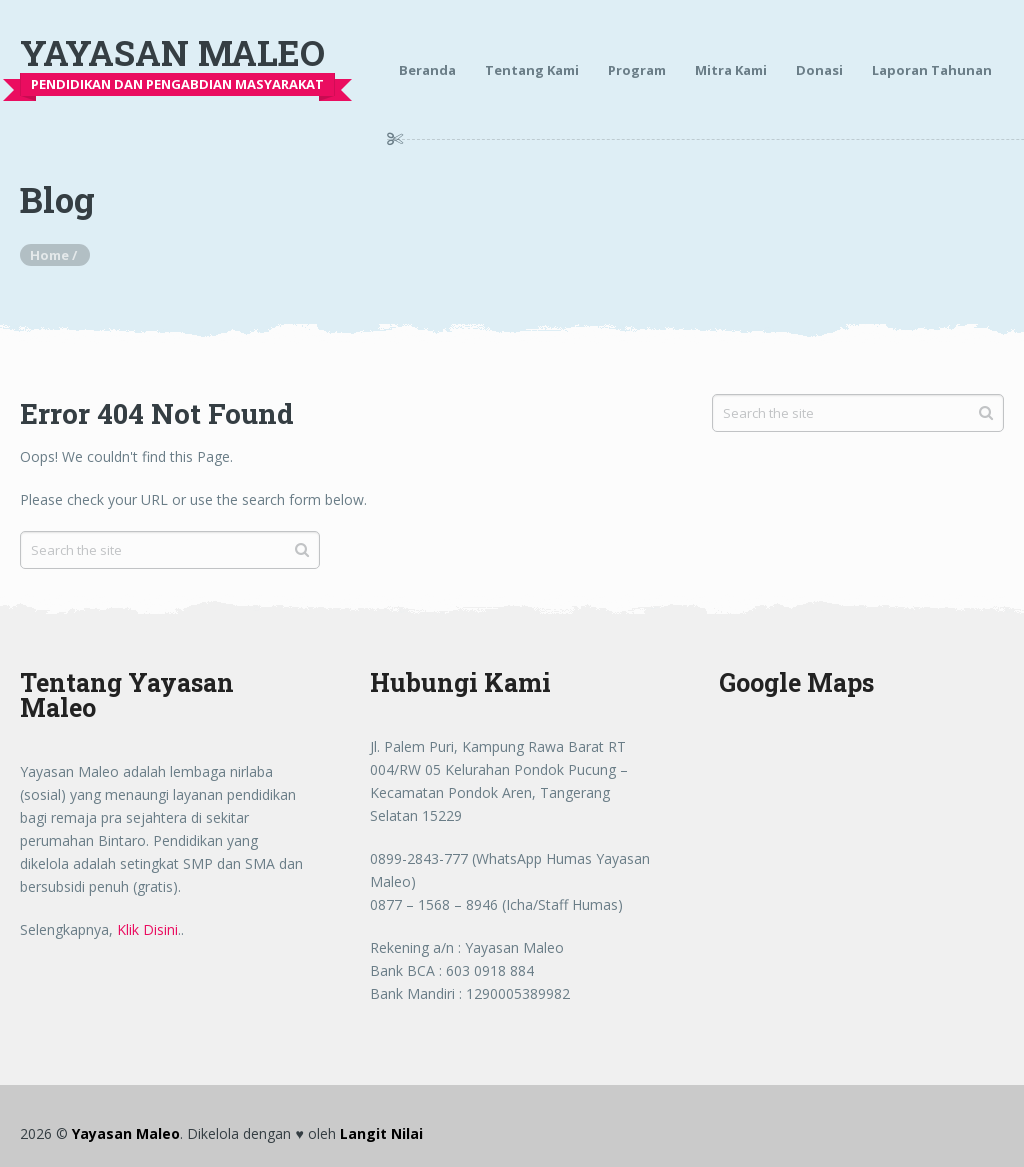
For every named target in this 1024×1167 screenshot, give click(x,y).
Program (637, 70)
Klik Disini (147, 929)
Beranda (427, 70)
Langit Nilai (381, 1133)
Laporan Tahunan (932, 70)
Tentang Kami (532, 70)
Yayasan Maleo (172, 52)
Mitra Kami (731, 70)
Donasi (819, 70)
